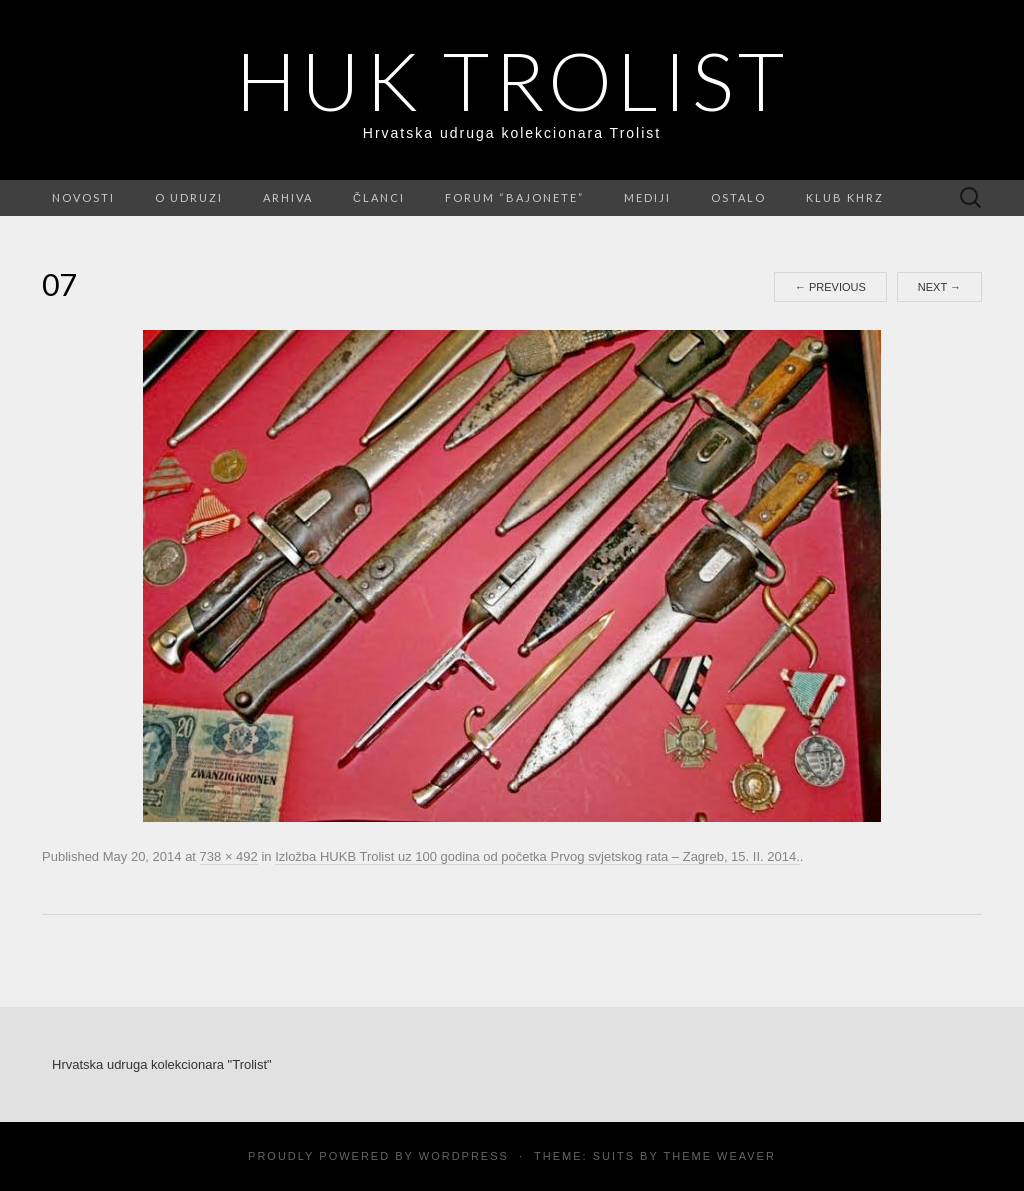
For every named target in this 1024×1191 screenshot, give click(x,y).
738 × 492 (229, 856)
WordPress (464, 1156)
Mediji (647, 197)
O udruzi (189, 197)
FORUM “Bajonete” (514, 197)
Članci (379, 197)
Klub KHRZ (845, 197)
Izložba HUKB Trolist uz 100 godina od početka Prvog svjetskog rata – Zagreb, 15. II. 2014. (537, 856)
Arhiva (288, 197)
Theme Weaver (719, 1156)
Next (939, 287)
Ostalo (738, 197)
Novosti (83, 197)
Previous (830, 287)
